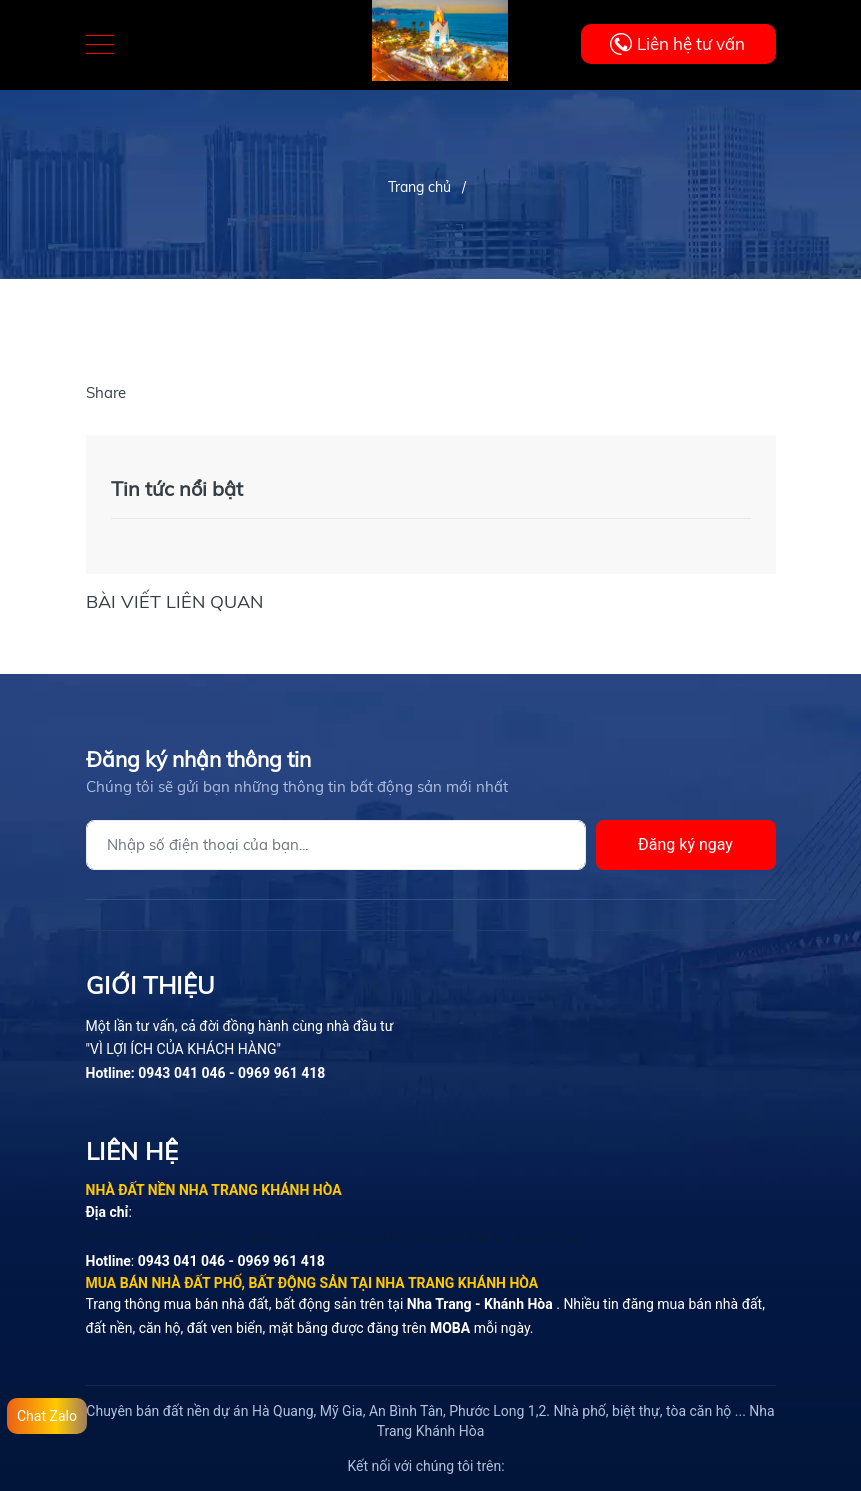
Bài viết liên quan (174, 601)
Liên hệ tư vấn (691, 43)
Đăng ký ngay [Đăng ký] (685, 844)
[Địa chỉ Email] (336, 845)
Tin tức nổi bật (177, 488)
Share (106, 392)
